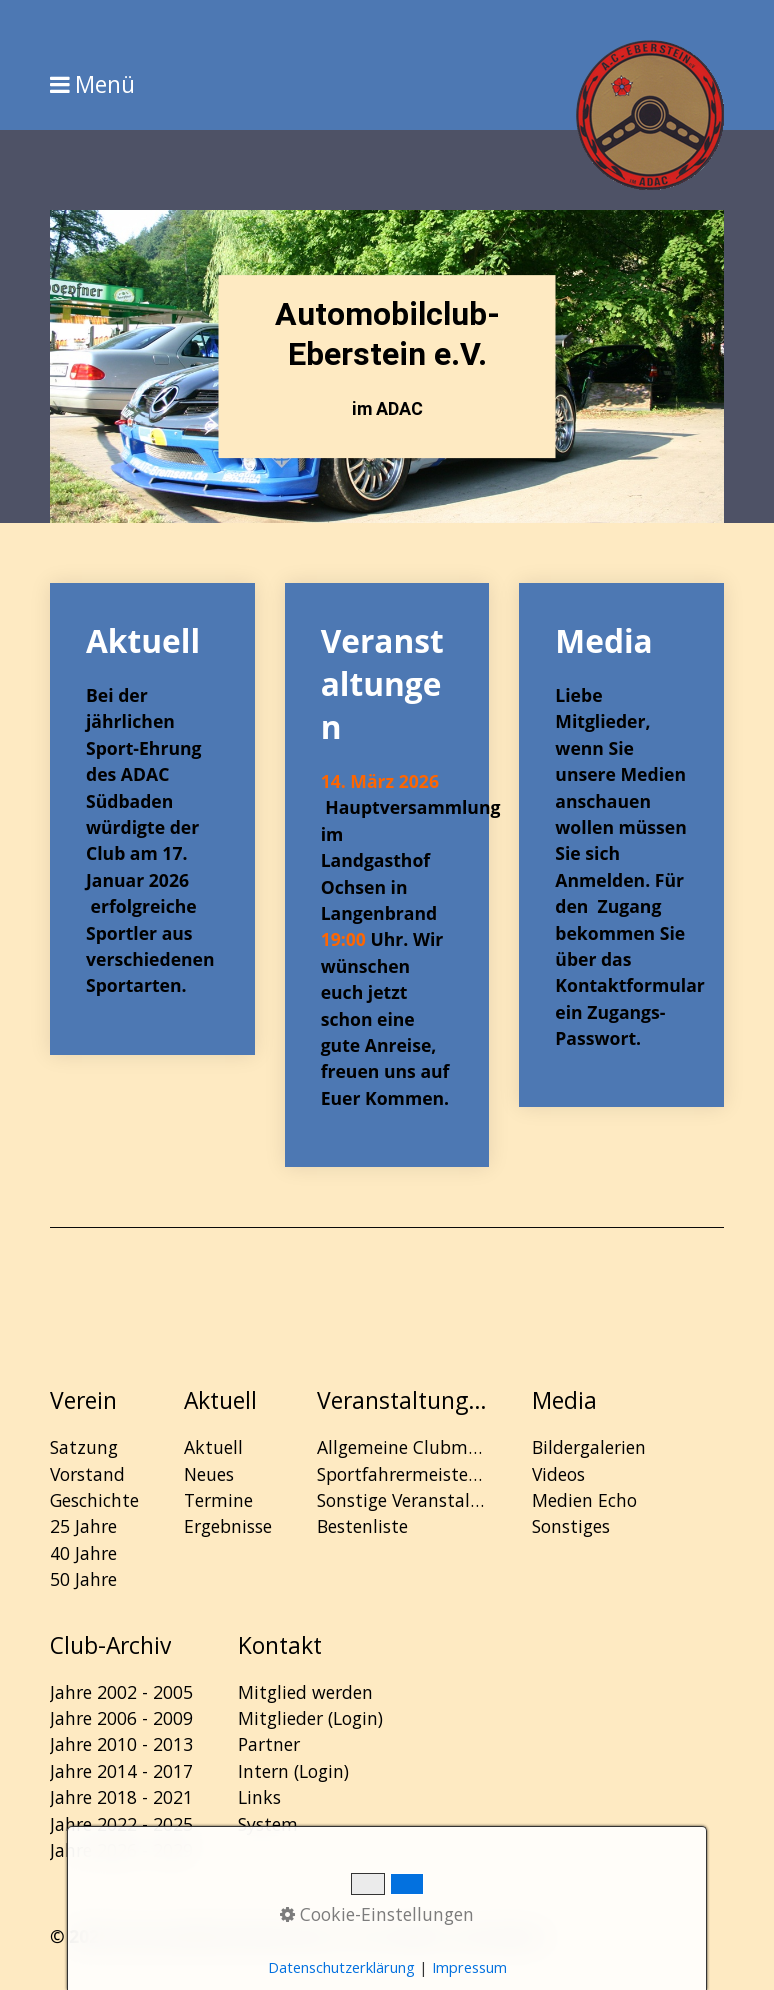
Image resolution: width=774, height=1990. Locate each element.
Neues (209, 1474)
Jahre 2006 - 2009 (121, 1718)
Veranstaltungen (387, 875)
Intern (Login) (293, 1771)
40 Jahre (83, 1553)
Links (259, 1797)
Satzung (84, 1447)
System (268, 1824)
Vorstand (87, 1474)
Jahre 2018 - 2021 (121, 1797)
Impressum (469, 1967)
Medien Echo (584, 1500)
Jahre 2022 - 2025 (121, 1824)
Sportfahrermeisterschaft (402, 1474)
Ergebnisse (228, 1526)
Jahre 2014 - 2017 (121, 1771)
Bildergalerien (589, 1447)
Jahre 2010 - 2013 (121, 1744)
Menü (105, 85)
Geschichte (94, 1500)
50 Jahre (83, 1579)
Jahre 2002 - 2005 (121, 1692)
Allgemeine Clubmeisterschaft (402, 1447)
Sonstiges (571, 1526)
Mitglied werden (305, 1692)
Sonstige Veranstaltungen (402, 1500)
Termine (218, 1500)
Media (621, 845)
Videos (558, 1474)
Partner (269, 1744)
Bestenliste (362, 1526)
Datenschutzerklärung (341, 1967)
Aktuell (152, 819)
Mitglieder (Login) (310, 1718)
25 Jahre (83, 1526)
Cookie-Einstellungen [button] (377, 1914)
